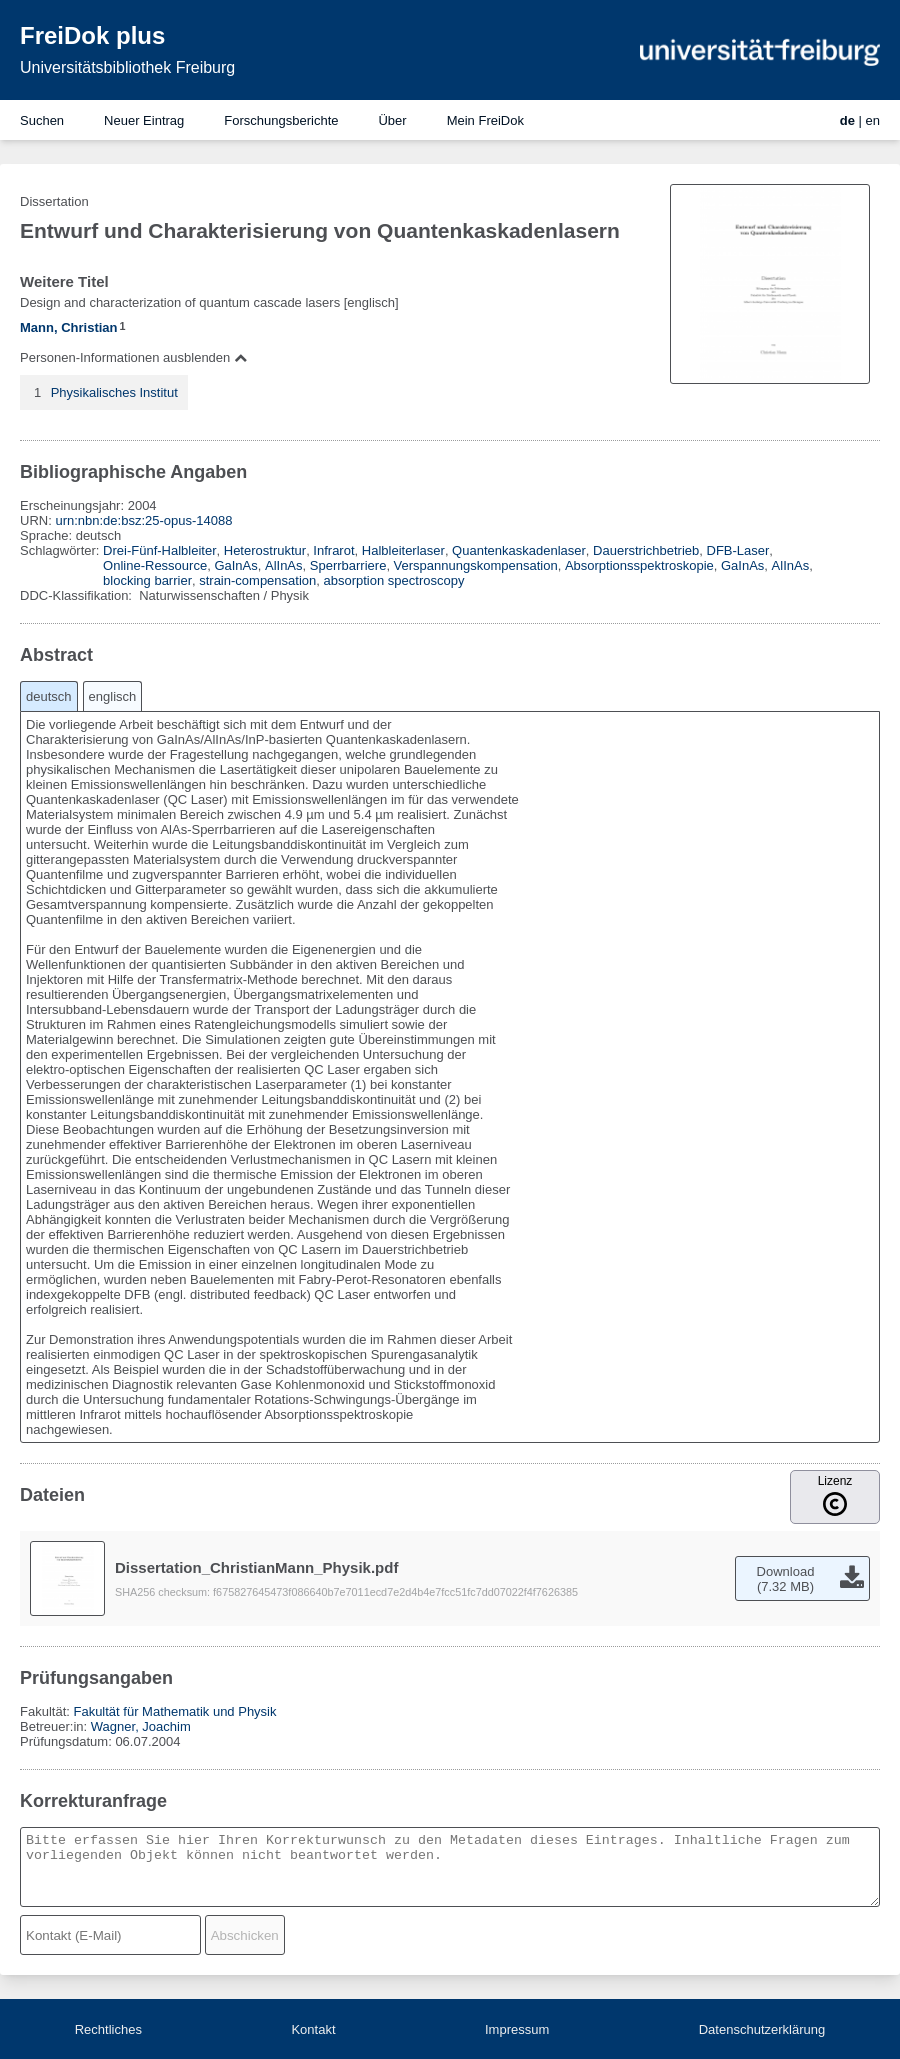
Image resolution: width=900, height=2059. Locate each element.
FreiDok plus (92, 35)
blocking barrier (147, 580)
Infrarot (333, 550)
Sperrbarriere (348, 565)
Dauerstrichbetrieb (646, 550)
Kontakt (313, 2029)
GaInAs (235, 565)
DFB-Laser (738, 550)
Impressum (517, 2029)
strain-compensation (257, 580)
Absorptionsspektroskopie (639, 565)
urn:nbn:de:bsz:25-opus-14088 (143, 520)
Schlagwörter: (61, 550)
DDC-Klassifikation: (78, 595)
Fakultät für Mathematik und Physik (174, 1711)
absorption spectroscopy (394, 580)
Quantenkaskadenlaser (519, 550)
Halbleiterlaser (403, 550)
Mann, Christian (69, 327)
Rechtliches (108, 2029)
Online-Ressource (155, 565)
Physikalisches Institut (114, 392)
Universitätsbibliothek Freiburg (127, 67)
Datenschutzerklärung (762, 2029)
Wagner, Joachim (141, 1726)
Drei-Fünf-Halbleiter (159, 550)
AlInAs (284, 565)
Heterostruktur (265, 550)
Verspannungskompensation (476, 565)
